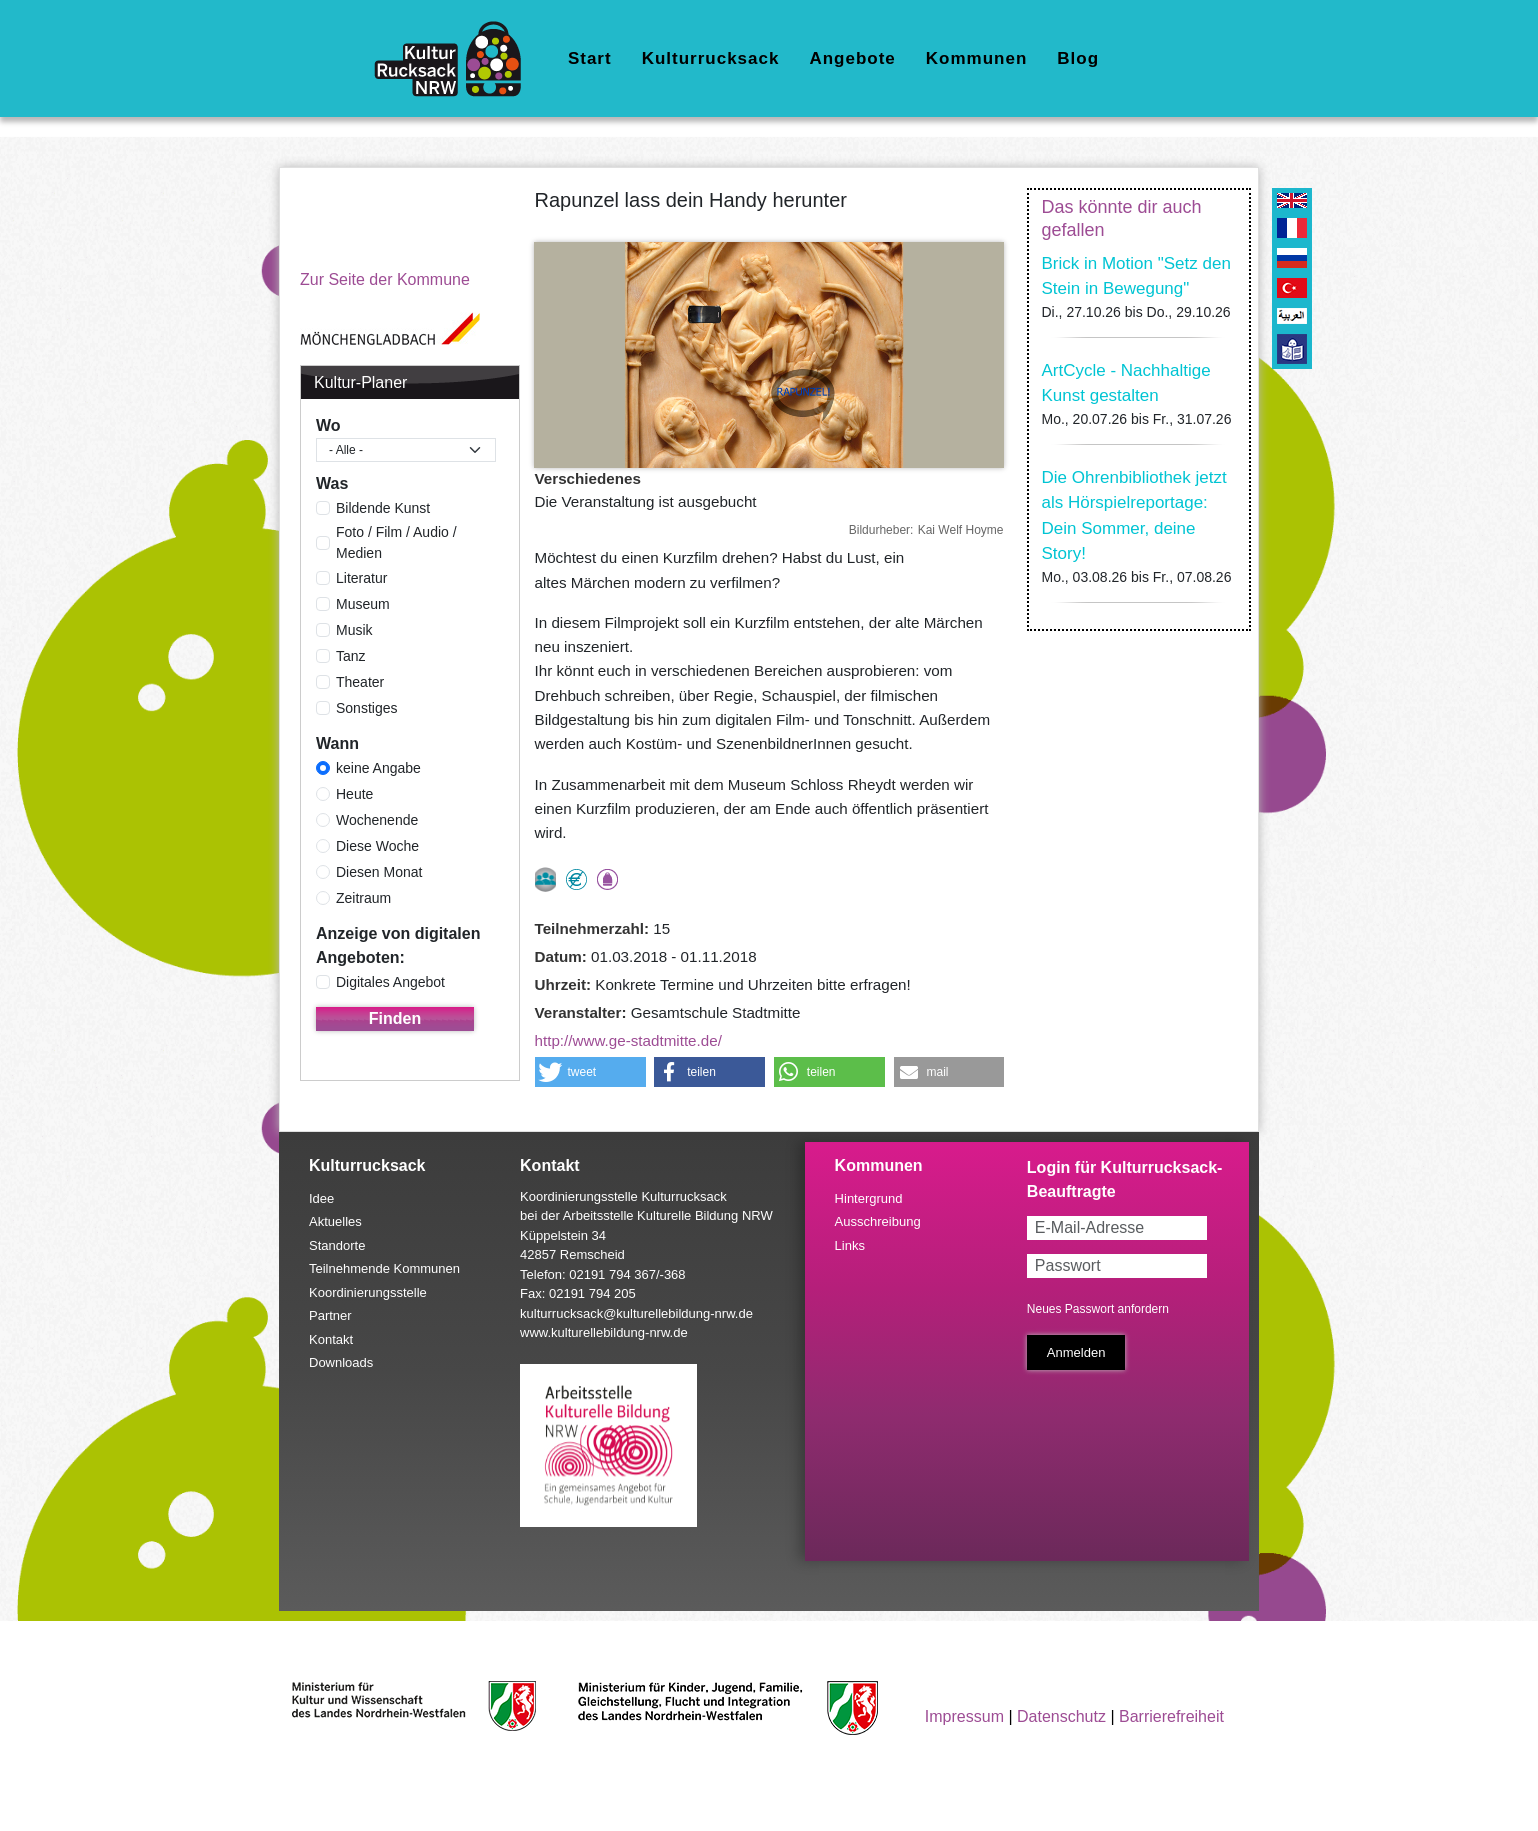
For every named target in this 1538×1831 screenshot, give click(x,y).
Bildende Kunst (383, 508)
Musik (354, 630)
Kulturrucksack (711, 58)
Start (590, 58)
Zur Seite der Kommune (385, 279)
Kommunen (977, 58)
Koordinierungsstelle (368, 1292)
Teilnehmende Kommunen (384, 1268)
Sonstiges (366, 708)
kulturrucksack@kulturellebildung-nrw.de (636, 1313)
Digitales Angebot (390, 982)
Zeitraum (363, 898)
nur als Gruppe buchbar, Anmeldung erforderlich (545, 879)
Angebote (852, 58)
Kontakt (331, 1339)
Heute (354, 794)
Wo (328, 425)
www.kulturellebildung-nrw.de (604, 1332)
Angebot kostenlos (576, 879)
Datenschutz (1061, 1716)
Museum (363, 604)
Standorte (337, 1245)
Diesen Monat (379, 872)
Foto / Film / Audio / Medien (396, 542)
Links (850, 1245)
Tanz (351, 656)
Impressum (964, 1716)
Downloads (341, 1362)
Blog (1078, 58)
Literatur (361, 578)
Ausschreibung (878, 1221)
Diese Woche (377, 846)
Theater (360, 682)
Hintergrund (869, 1198)
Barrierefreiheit (1171, 1716)
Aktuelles (335, 1221)
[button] (590, 1072)
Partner (330, 1315)
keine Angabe (378, 768)
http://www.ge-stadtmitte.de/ (628, 1040)
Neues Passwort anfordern (1098, 1309)
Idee (321, 1198)
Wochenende (377, 820)
